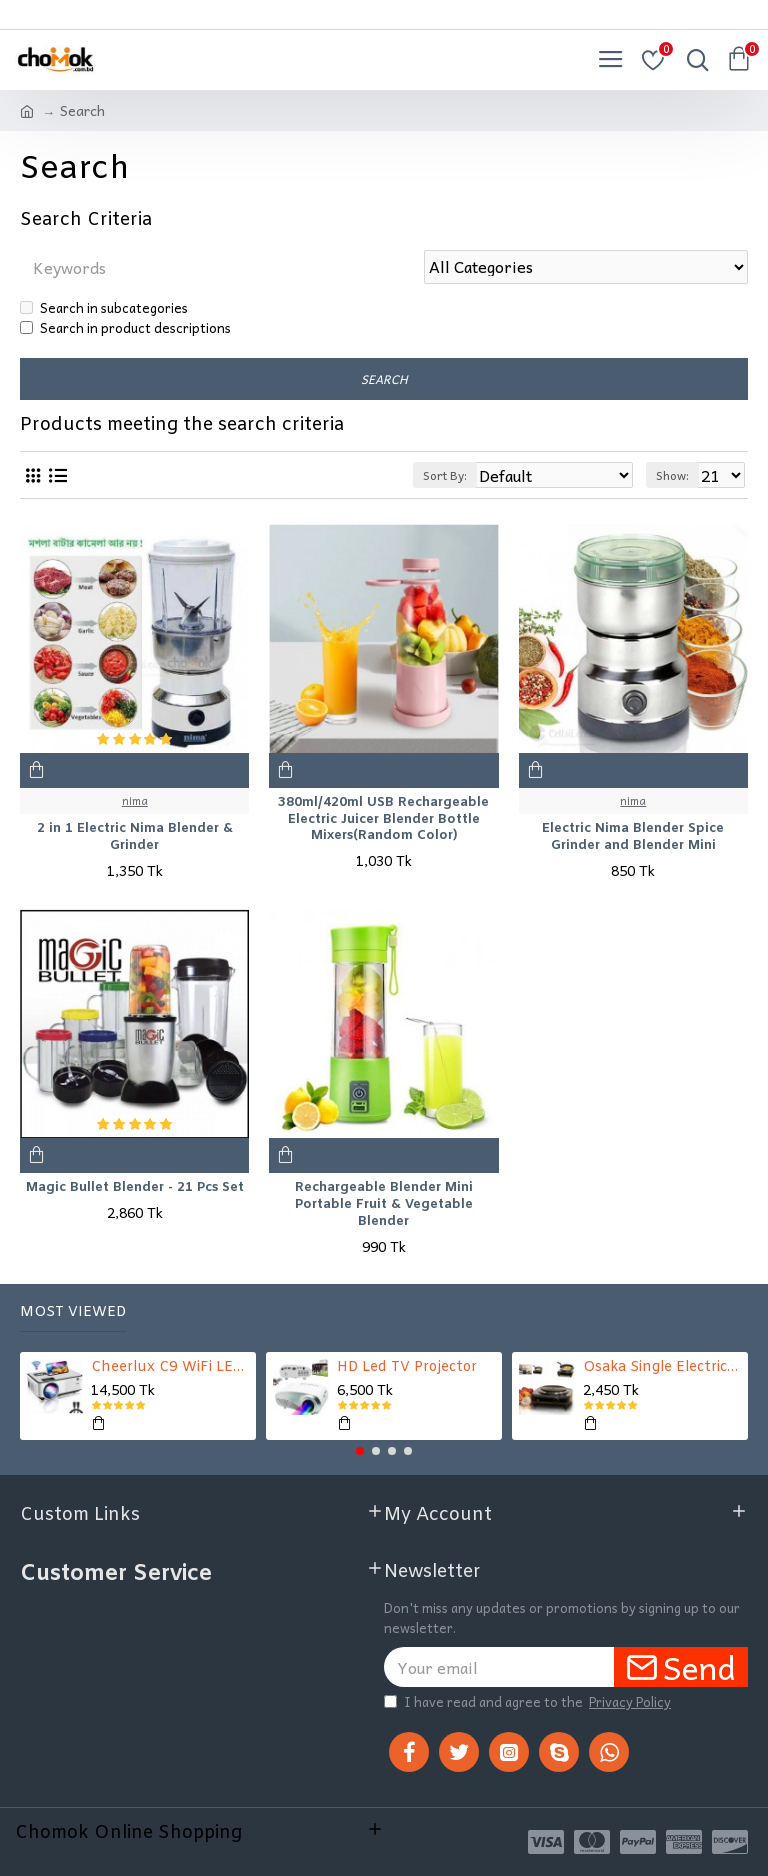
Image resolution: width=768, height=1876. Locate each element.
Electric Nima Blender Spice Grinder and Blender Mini (633, 838)
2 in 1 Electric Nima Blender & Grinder (135, 838)
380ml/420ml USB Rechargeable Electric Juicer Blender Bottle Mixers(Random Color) (383, 820)
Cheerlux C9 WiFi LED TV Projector (170, 1368)
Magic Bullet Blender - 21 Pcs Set (135, 1188)
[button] (360, 1451)
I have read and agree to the (529, 1702)
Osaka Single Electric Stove (662, 1368)
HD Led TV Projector (407, 1368)
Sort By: (445, 475)
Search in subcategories (104, 307)
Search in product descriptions (125, 327)
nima (135, 801)
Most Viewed (73, 1312)
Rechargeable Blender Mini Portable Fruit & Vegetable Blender (384, 1205)
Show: (672, 475)
